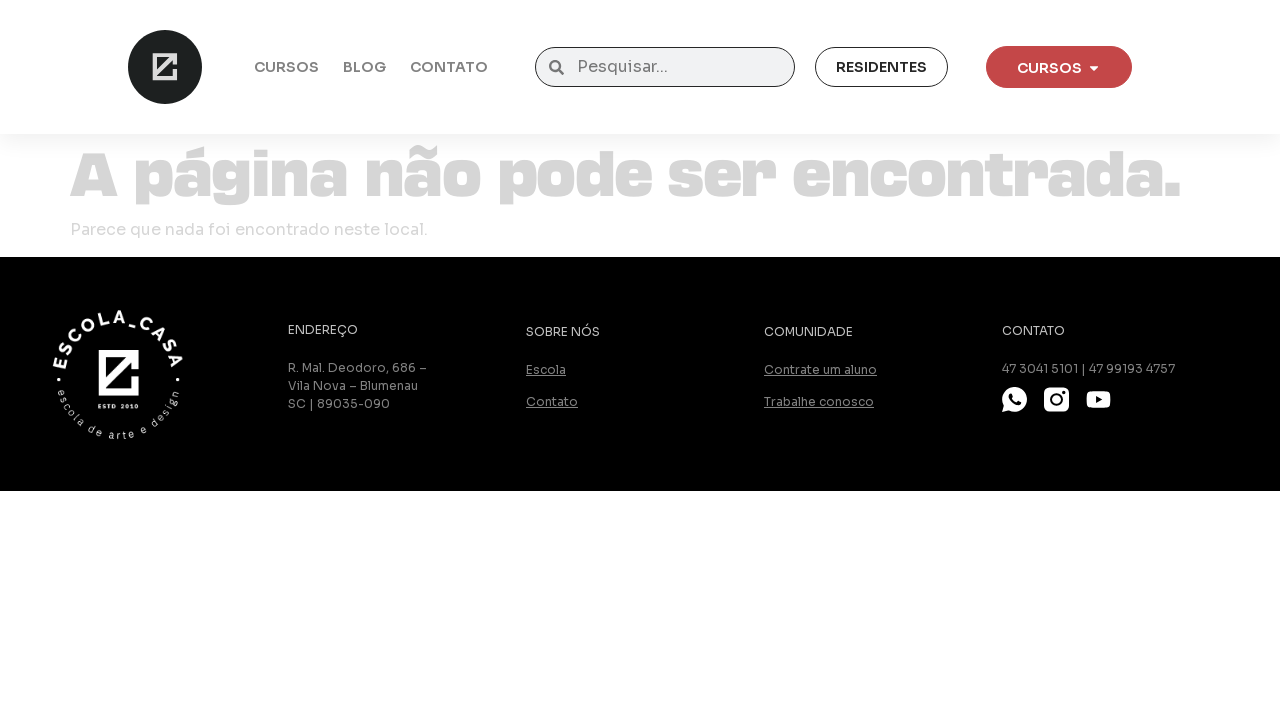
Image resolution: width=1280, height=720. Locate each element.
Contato (449, 67)
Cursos (286, 67)
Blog (364, 67)
